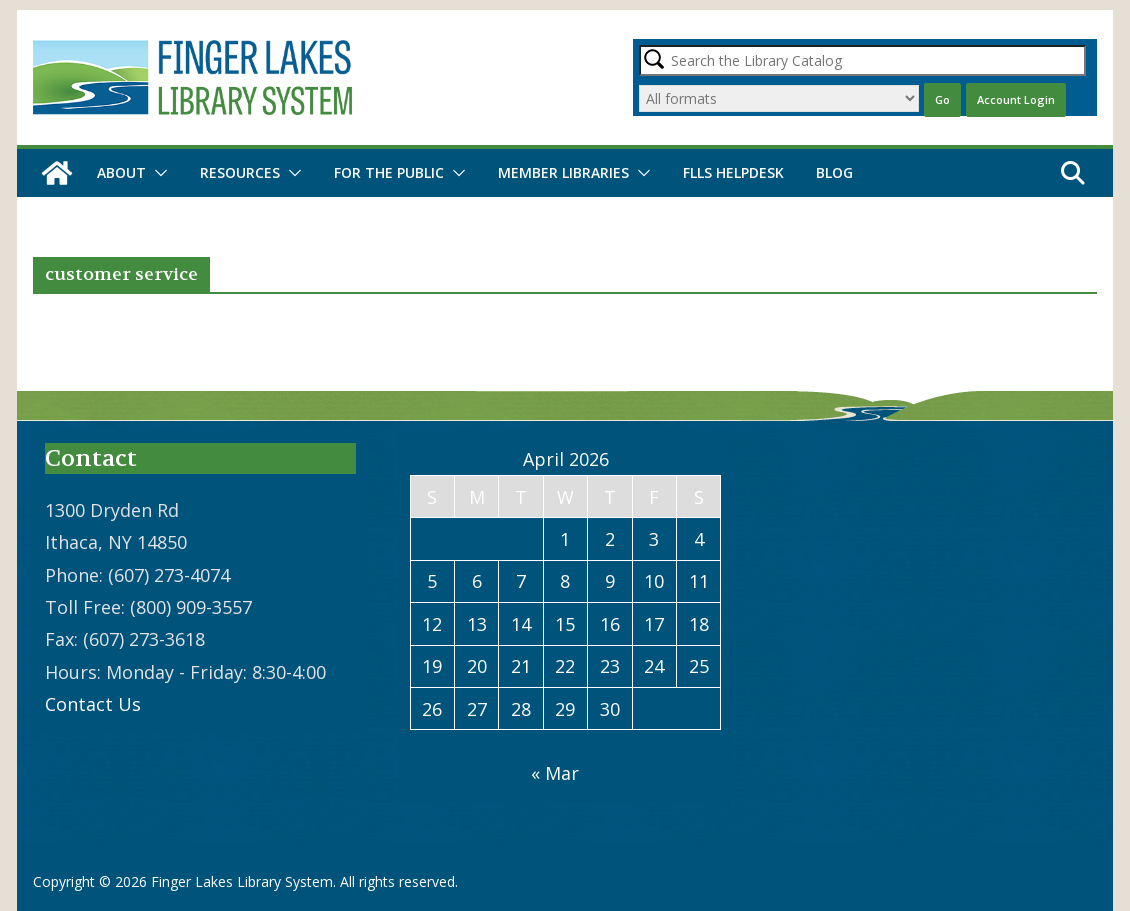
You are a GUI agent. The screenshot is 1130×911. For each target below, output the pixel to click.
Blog (834, 172)
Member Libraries (563, 172)
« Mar (555, 773)
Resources (240, 172)
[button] (157, 173)
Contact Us (93, 704)
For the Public (389, 172)
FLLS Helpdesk (733, 172)
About (121, 172)
